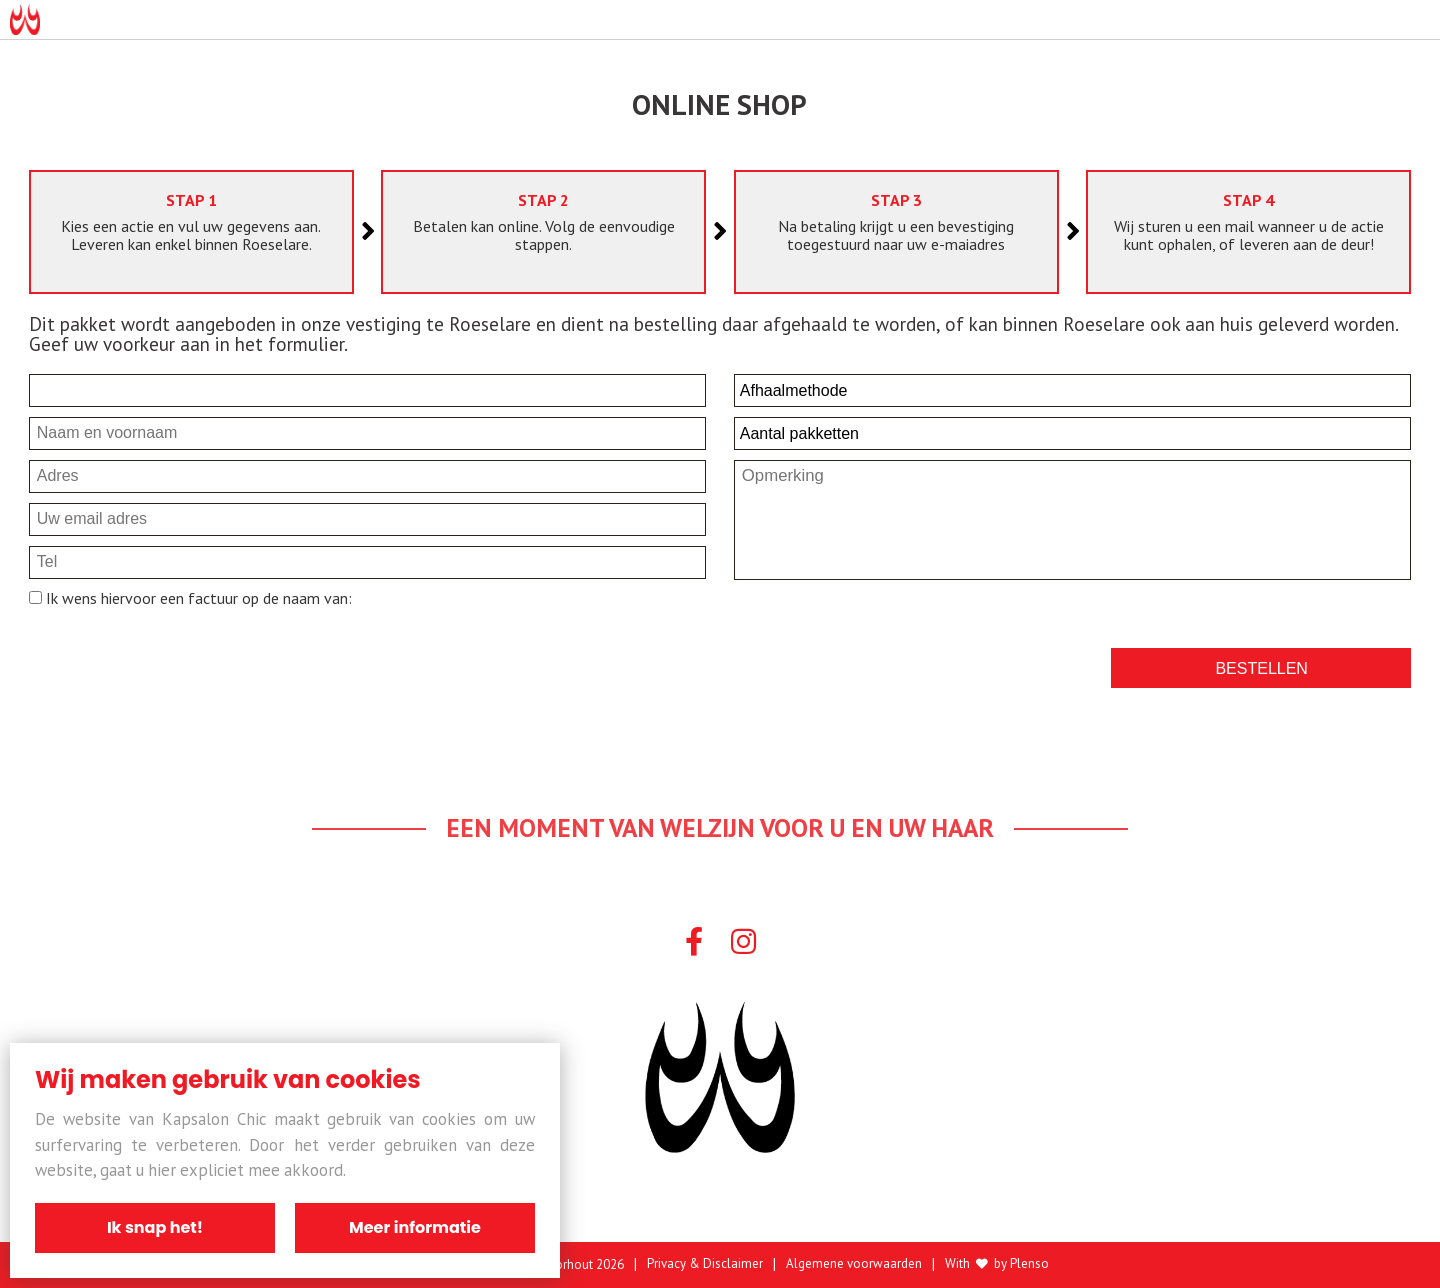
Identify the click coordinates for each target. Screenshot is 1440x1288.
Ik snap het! (155, 1227)
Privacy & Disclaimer (705, 1264)
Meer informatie (415, 1227)
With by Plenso (997, 1264)
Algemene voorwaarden (854, 1264)
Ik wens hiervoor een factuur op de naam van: (197, 598)
